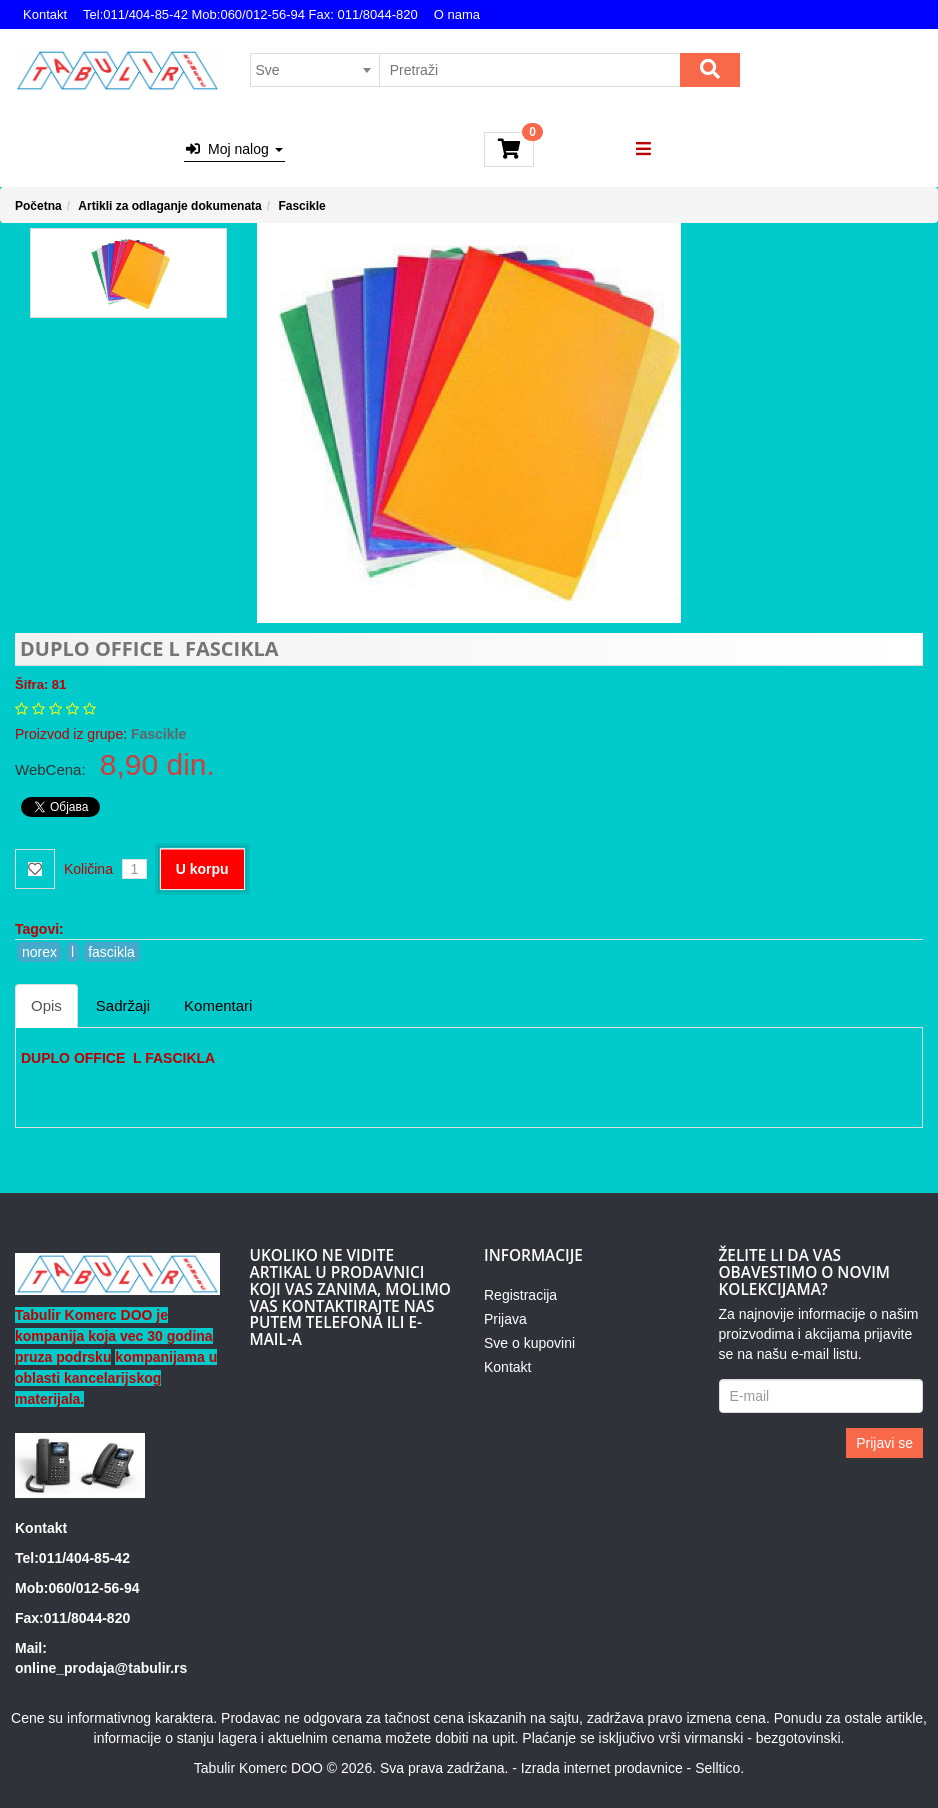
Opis (46, 1005)
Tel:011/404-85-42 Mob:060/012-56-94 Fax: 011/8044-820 (250, 14)
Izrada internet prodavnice (602, 1768)
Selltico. (719, 1768)
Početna (38, 206)
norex (39, 952)
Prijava (505, 1319)
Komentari (218, 1005)
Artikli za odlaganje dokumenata (169, 206)
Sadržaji (123, 1005)
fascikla (111, 952)
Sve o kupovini (529, 1343)
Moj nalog (234, 149)
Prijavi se (884, 1443)
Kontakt (45, 14)
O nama (457, 14)
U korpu (202, 869)
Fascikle (301, 206)
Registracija (520, 1295)
